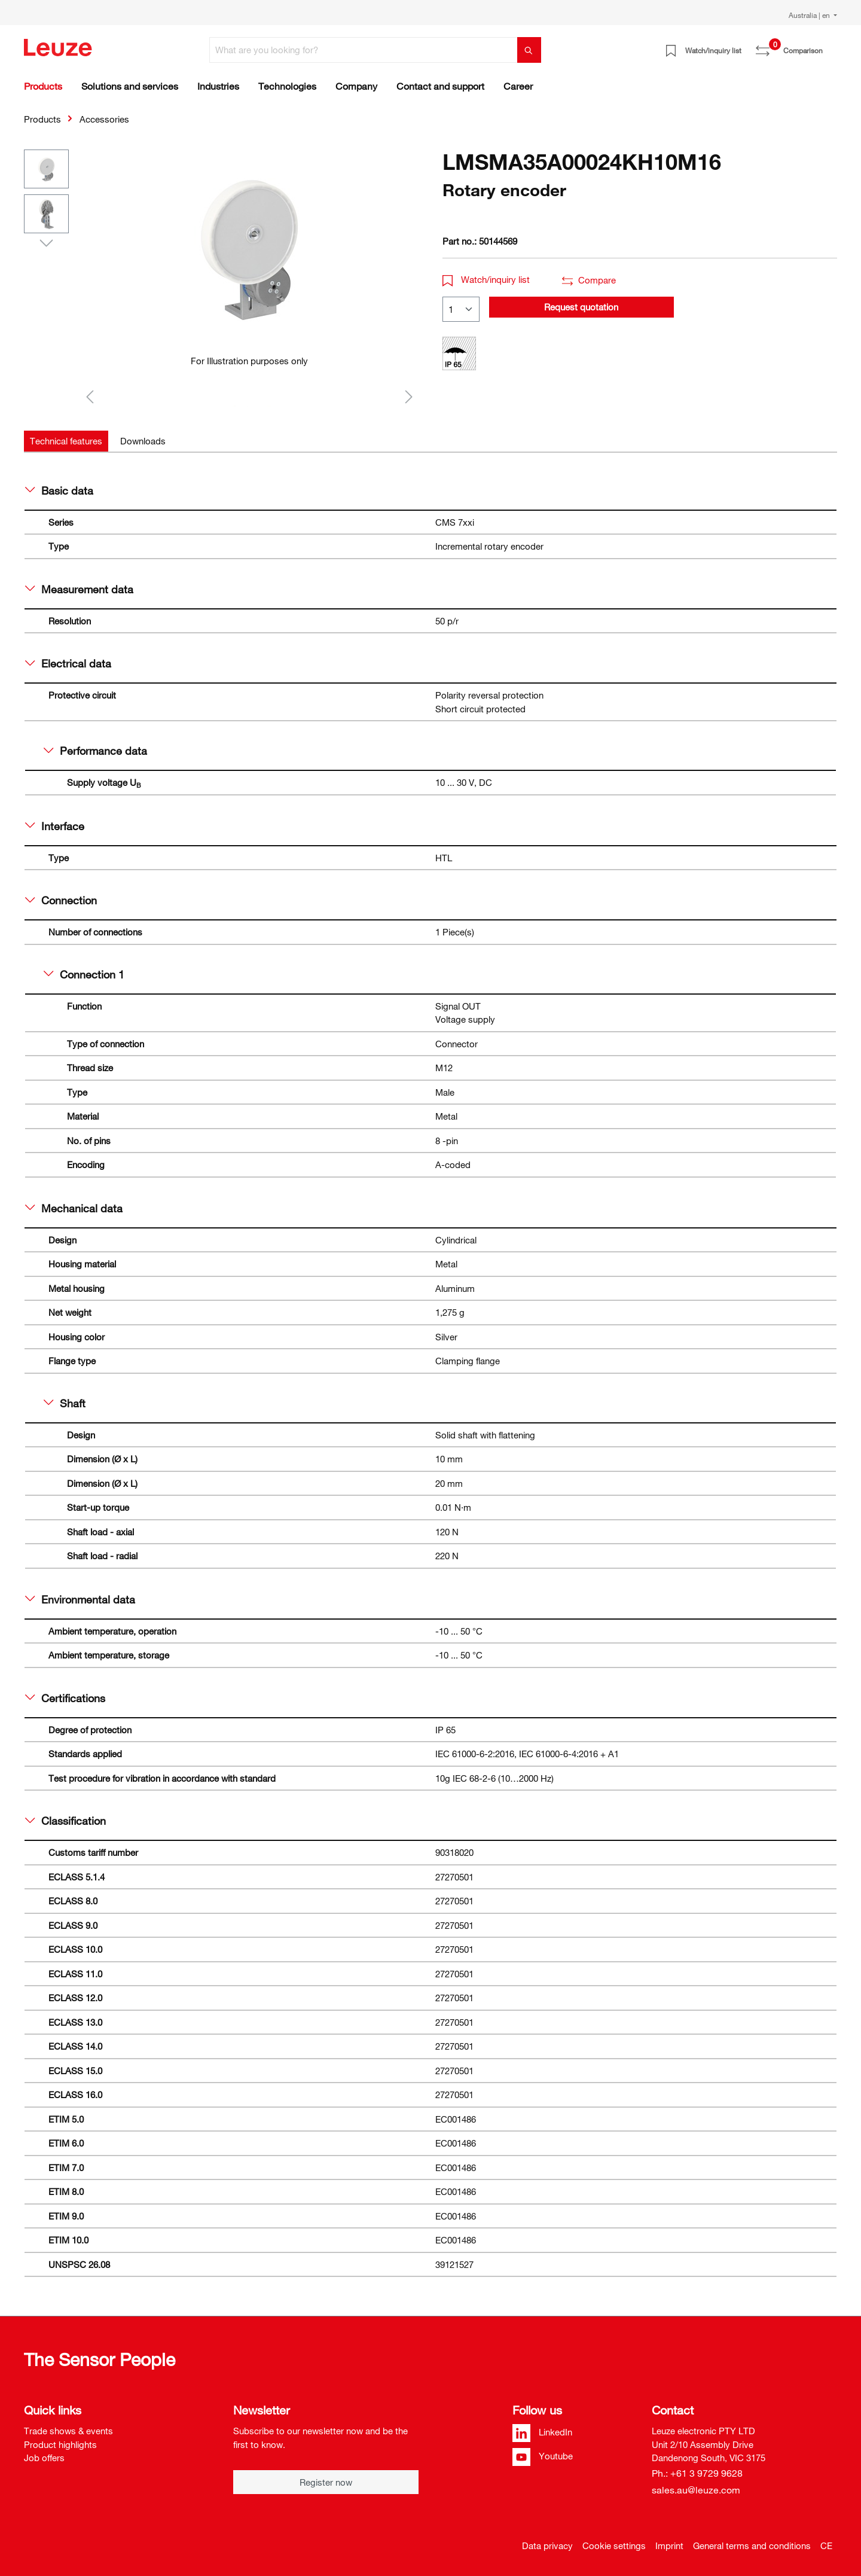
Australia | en (810, 15)
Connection (61, 900)
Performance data (95, 750)
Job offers (44, 2457)
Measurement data (79, 589)
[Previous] (90, 396)
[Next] (409, 396)
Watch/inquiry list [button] (486, 279)
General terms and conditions (752, 2545)
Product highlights (60, 2444)
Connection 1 (84, 974)
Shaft (65, 1403)
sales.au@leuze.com (696, 2490)
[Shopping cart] (830, 46)
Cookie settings (614, 2545)
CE (826, 2545)
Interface (54, 826)
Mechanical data (74, 1208)
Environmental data (80, 1599)
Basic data (59, 490)
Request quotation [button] (581, 306)
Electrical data (68, 663)
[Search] (529, 50)
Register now (326, 2482)
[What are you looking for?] (363, 50)
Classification (65, 1820)
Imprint (669, 2545)
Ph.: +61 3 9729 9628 (697, 2473)
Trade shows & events (68, 2430)
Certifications (65, 1698)
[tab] (66, 441)
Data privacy (547, 2545)
